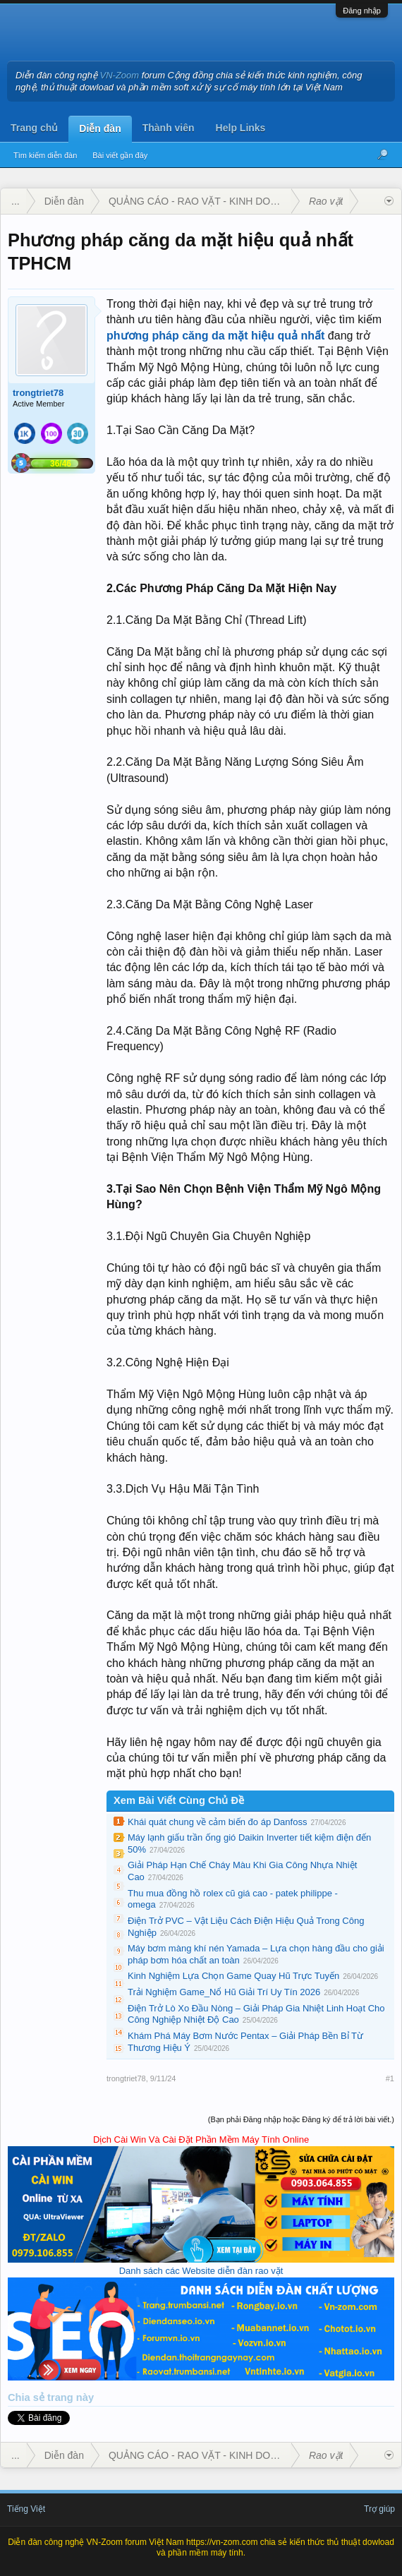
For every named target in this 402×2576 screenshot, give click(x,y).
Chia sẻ (27, 2397)
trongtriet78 (38, 392)
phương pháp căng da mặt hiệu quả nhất (215, 336)
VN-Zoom (120, 75)
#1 (390, 2078)
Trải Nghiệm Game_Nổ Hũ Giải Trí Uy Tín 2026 (224, 1992)
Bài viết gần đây (119, 155)
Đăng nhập (362, 10)
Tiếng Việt (26, 2509)
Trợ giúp (379, 2509)
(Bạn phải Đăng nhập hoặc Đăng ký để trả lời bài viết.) (301, 2119)
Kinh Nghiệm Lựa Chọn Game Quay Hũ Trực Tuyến (233, 1975)
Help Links (241, 127)
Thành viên (168, 127)
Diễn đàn (100, 128)
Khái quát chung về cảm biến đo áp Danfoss (217, 1822)
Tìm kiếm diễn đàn (45, 155)
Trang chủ (34, 127)
